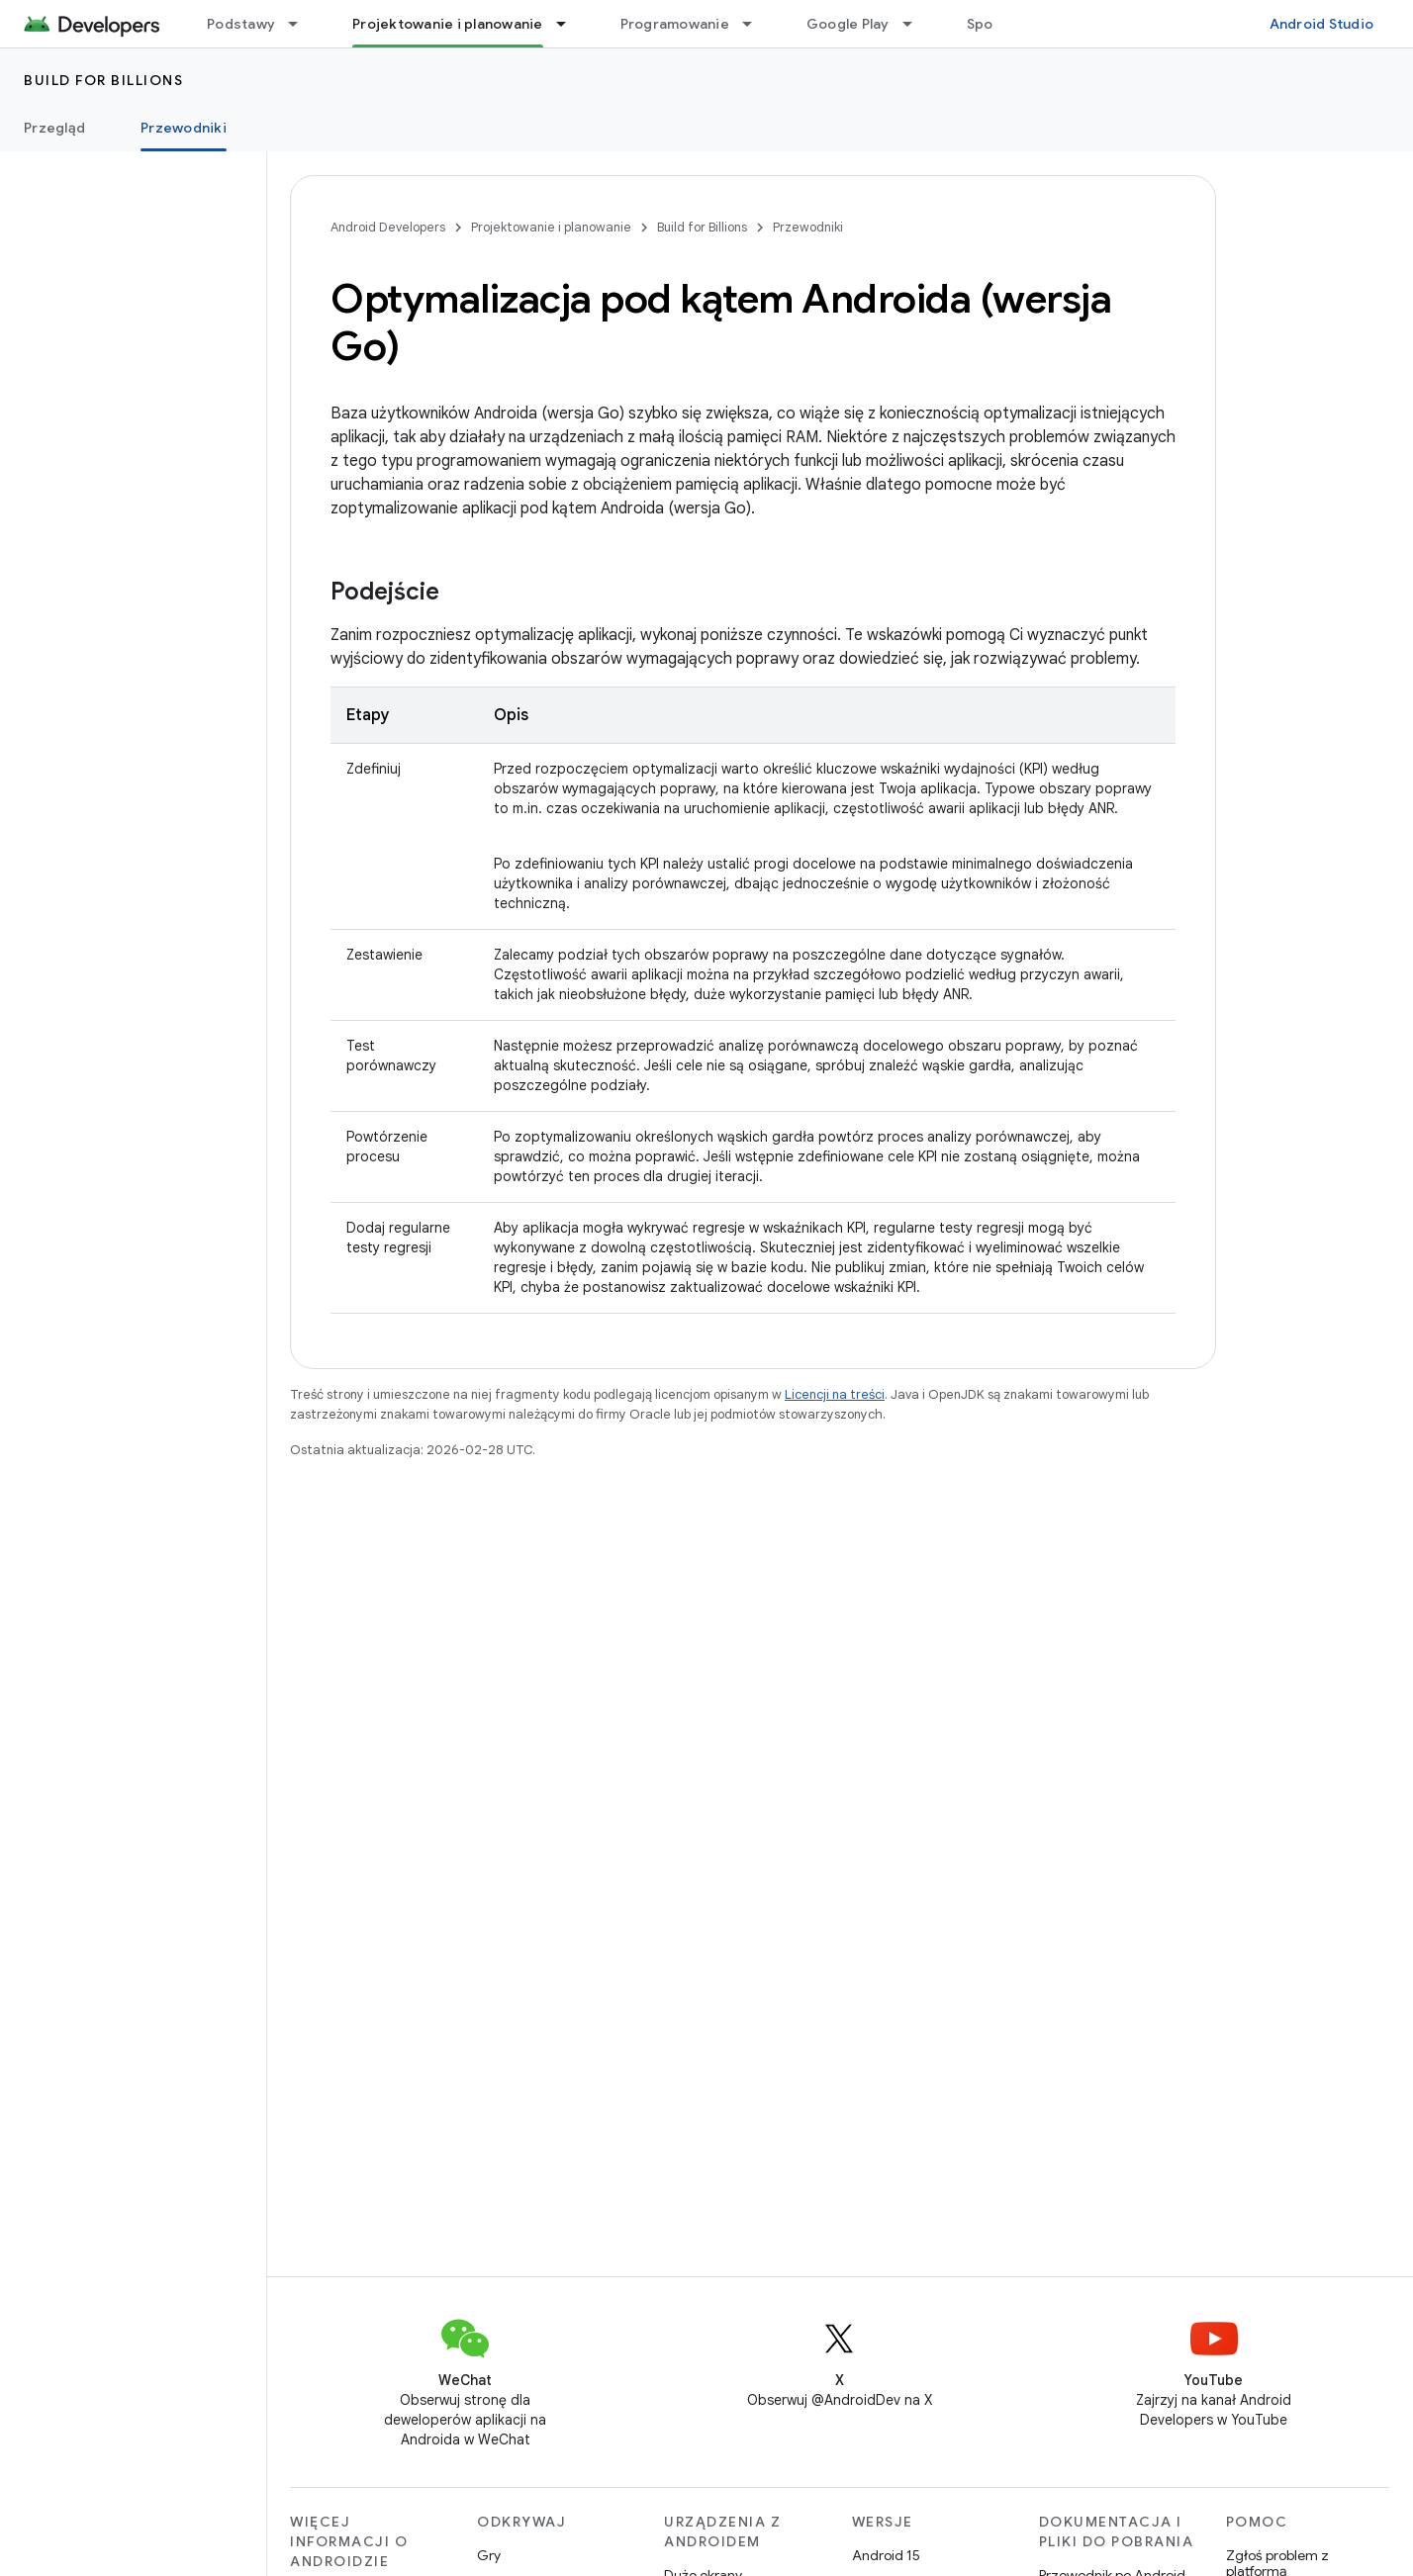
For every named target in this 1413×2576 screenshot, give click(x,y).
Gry (489, 2555)
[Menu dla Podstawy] (302, 23)
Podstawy (241, 24)
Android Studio (1322, 24)
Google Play (848, 24)
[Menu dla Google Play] (916, 23)
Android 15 (886, 2555)
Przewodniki (808, 227)
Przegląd (54, 128)
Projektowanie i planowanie (551, 227)
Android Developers (387, 227)
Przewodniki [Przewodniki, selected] (184, 128)
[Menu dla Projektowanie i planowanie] (570, 23)
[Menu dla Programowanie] (756, 23)
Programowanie (674, 24)
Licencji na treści (835, 1394)
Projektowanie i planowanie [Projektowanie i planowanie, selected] (447, 24)
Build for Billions (103, 80)
